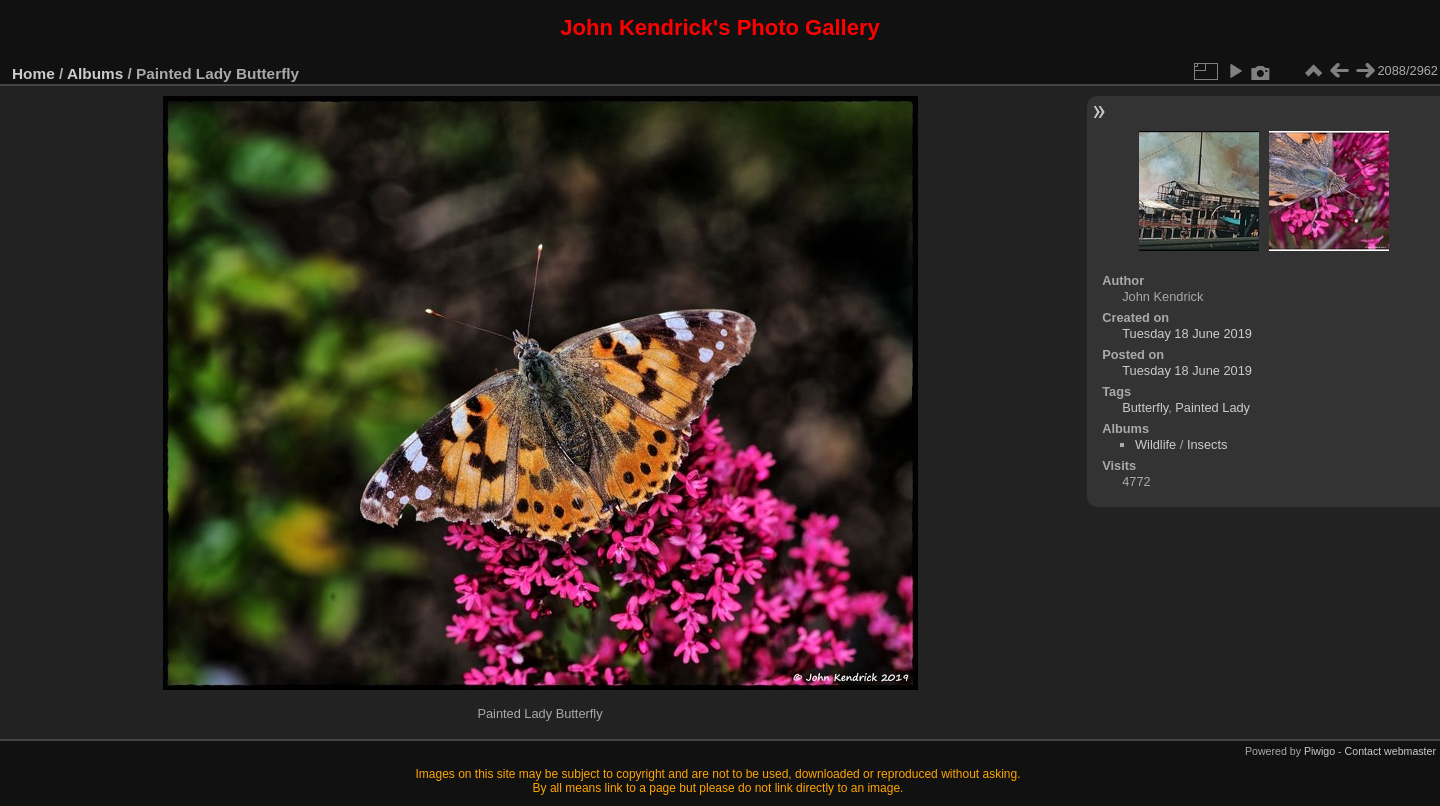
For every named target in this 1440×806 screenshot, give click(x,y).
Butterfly (1145, 407)
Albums (95, 73)
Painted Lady (1212, 407)
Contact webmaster (1390, 751)
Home (33, 73)
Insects (1207, 444)
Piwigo (1319, 751)
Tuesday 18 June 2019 (1187, 333)
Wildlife (1155, 444)
